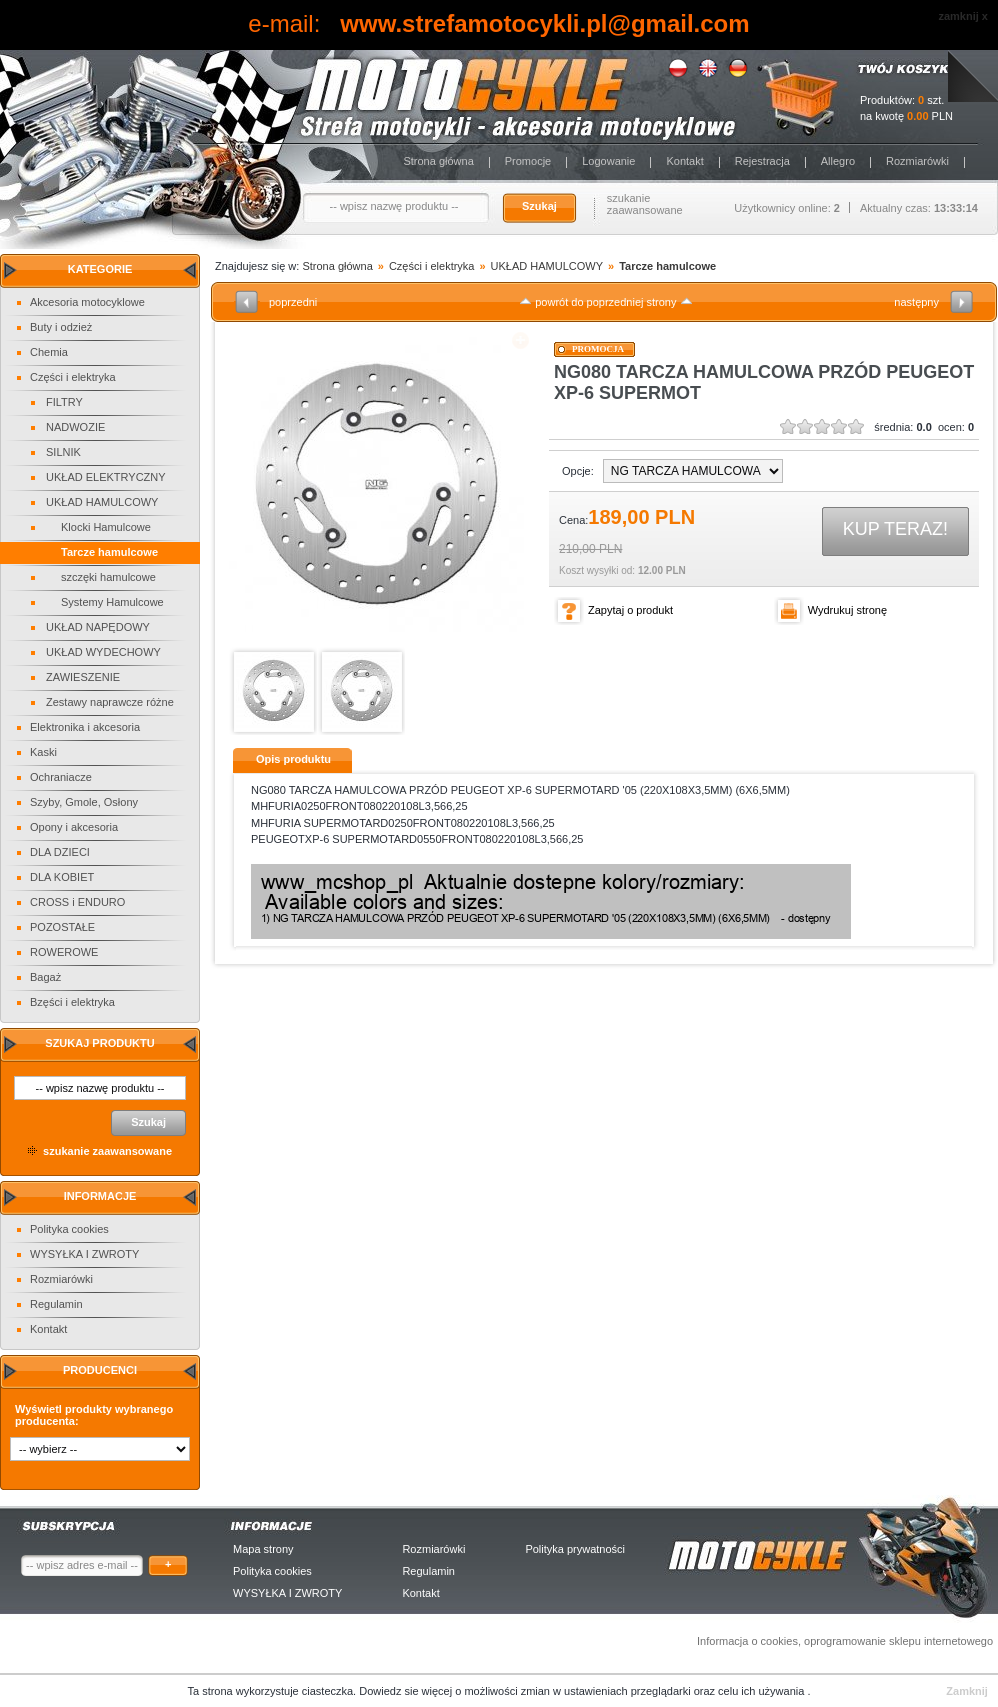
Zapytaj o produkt (630, 610)
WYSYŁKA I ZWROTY (84, 1254)
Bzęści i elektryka (72, 1002)
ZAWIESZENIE (83, 677)
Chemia (49, 352)
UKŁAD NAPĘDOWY (98, 627)
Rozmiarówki (917, 161)
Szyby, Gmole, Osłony (84, 802)
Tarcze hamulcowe (109, 552)
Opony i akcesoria (74, 827)
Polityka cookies (69, 1229)
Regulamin (56, 1304)
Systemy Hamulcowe (112, 602)
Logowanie (608, 161)
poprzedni (293, 302)
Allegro (838, 161)
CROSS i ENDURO (77, 902)
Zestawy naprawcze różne (110, 702)
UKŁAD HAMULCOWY (102, 502)
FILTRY (64, 402)
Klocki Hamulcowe (106, 527)
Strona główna (438, 161)
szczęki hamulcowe (108, 577)
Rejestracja (762, 161)
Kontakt (684, 161)
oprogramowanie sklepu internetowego (898, 1641)
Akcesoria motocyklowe (87, 302)
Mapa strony (263, 1549)
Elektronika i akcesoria (85, 727)
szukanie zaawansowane (645, 204)
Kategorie (100, 269)
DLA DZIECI (60, 852)
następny (916, 302)
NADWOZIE (75, 427)
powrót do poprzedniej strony (605, 302)
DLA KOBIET (62, 877)
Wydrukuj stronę (847, 610)
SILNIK (63, 452)
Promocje (528, 161)
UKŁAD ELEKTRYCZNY (106, 477)
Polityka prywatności (575, 1549)
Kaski (43, 752)
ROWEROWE (64, 952)
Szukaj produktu (99, 1043)
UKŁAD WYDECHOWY (103, 652)
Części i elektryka (73, 377)
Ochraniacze (61, 777)
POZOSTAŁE (62, 927)
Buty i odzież (61, 327)
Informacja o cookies (747, 1641)
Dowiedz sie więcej (407, 1691)
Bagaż (45, 977)
